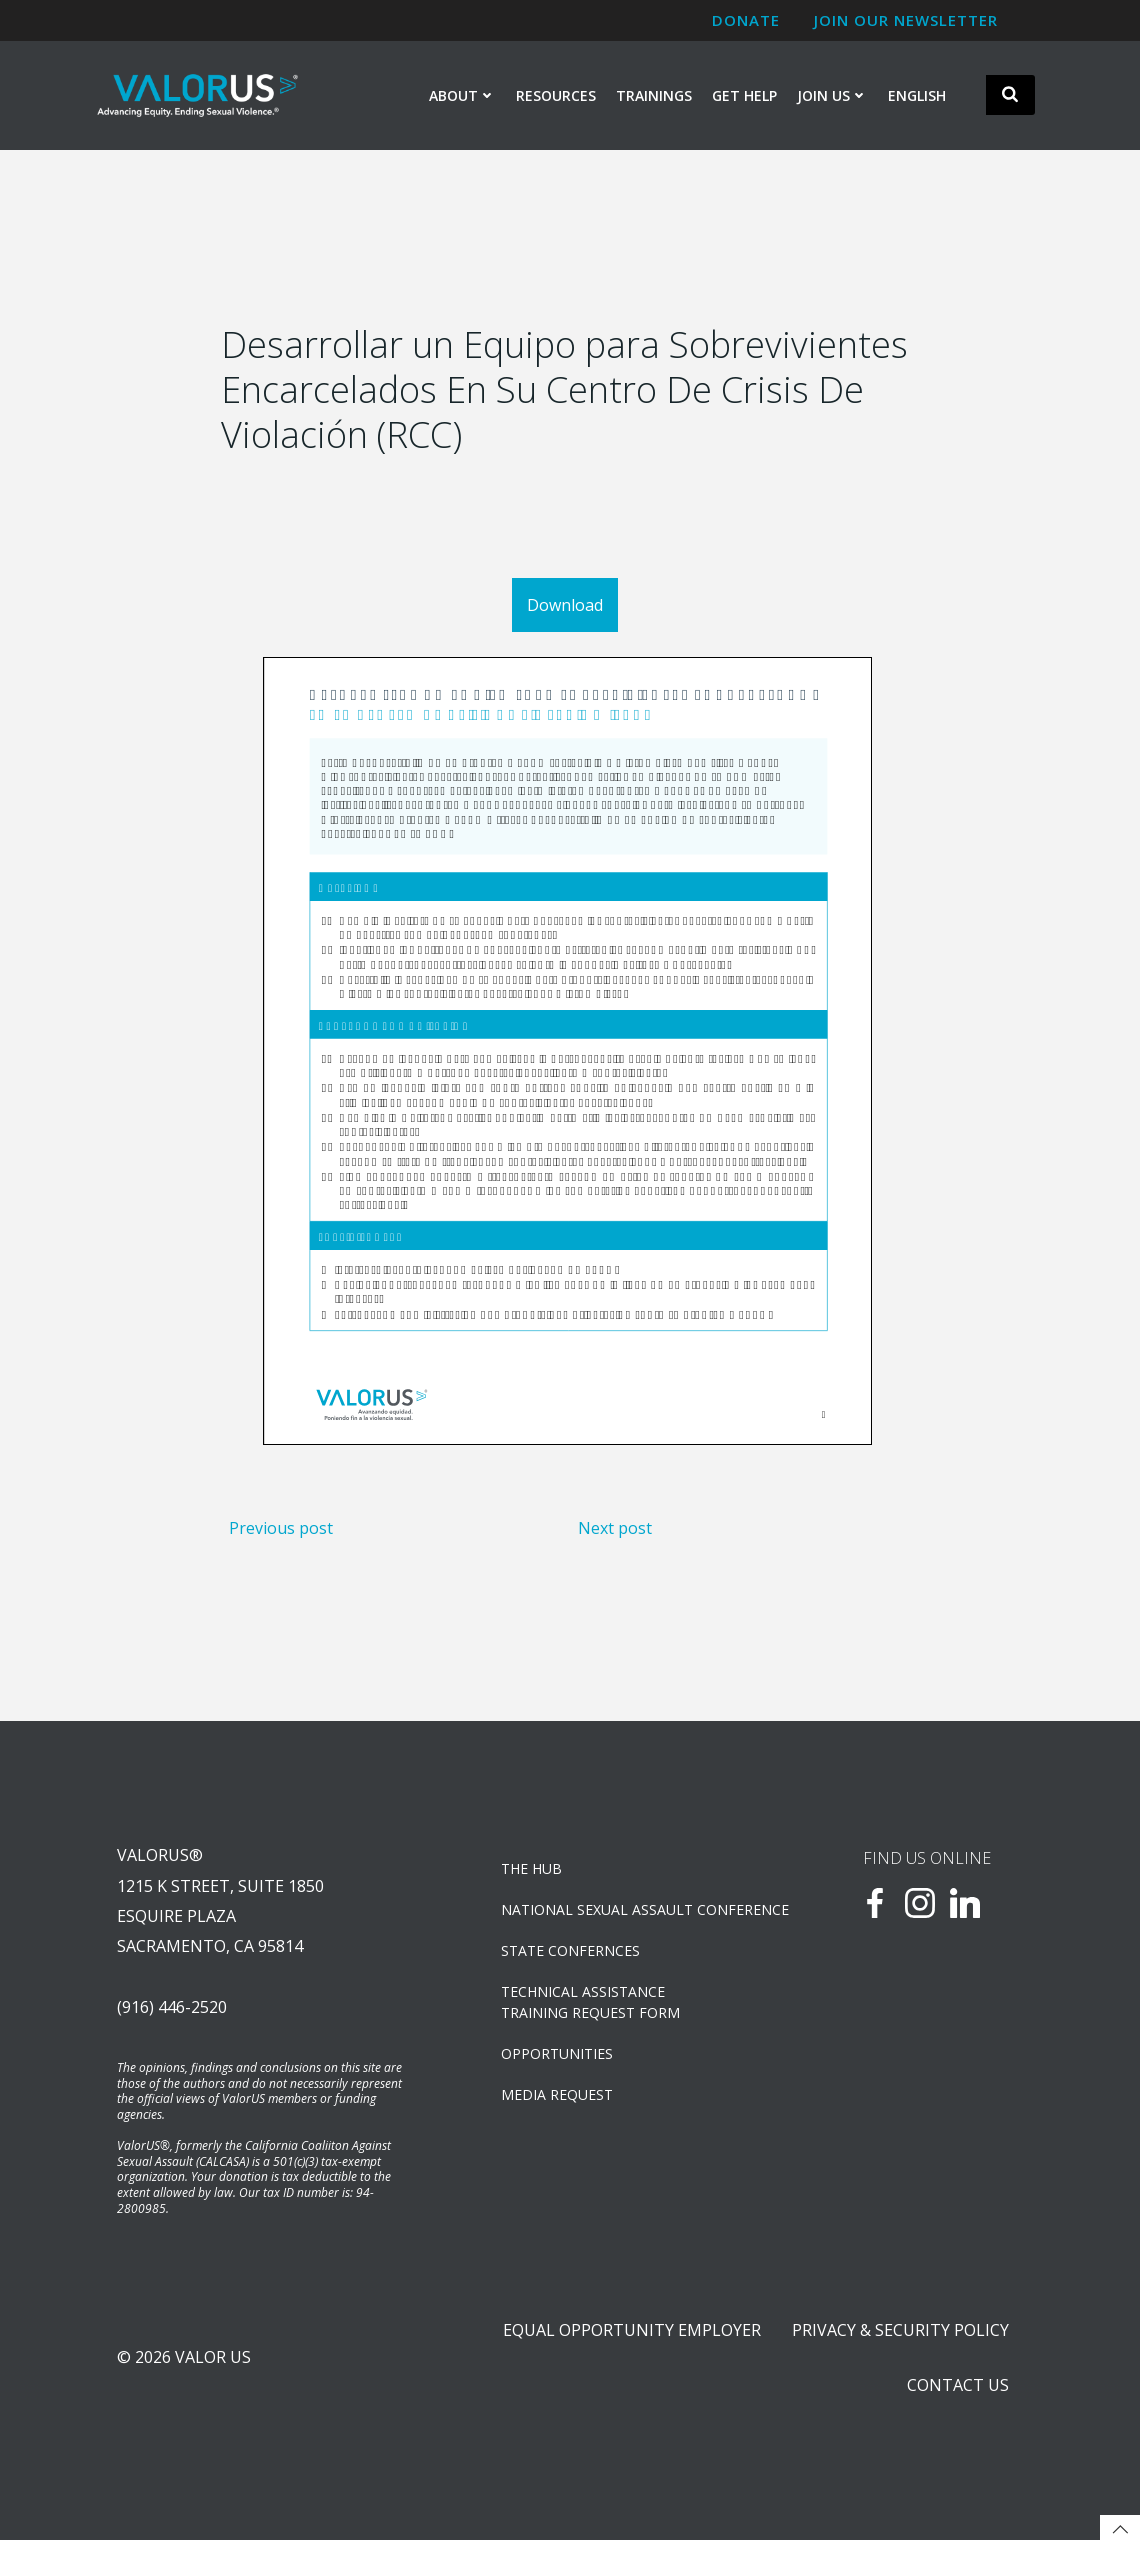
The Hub (533, 1888)
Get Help (744, 96)
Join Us (832, 96)
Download (565, 613)
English (917, 96)
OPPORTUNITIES (559, 2073)
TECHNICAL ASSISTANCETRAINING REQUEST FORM (592, 2022)
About (462, 96)
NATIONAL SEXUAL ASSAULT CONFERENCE (623, 1929)
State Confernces (572, 1970)
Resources (556, 96)
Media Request (559, 2114)
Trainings (654, 96)
